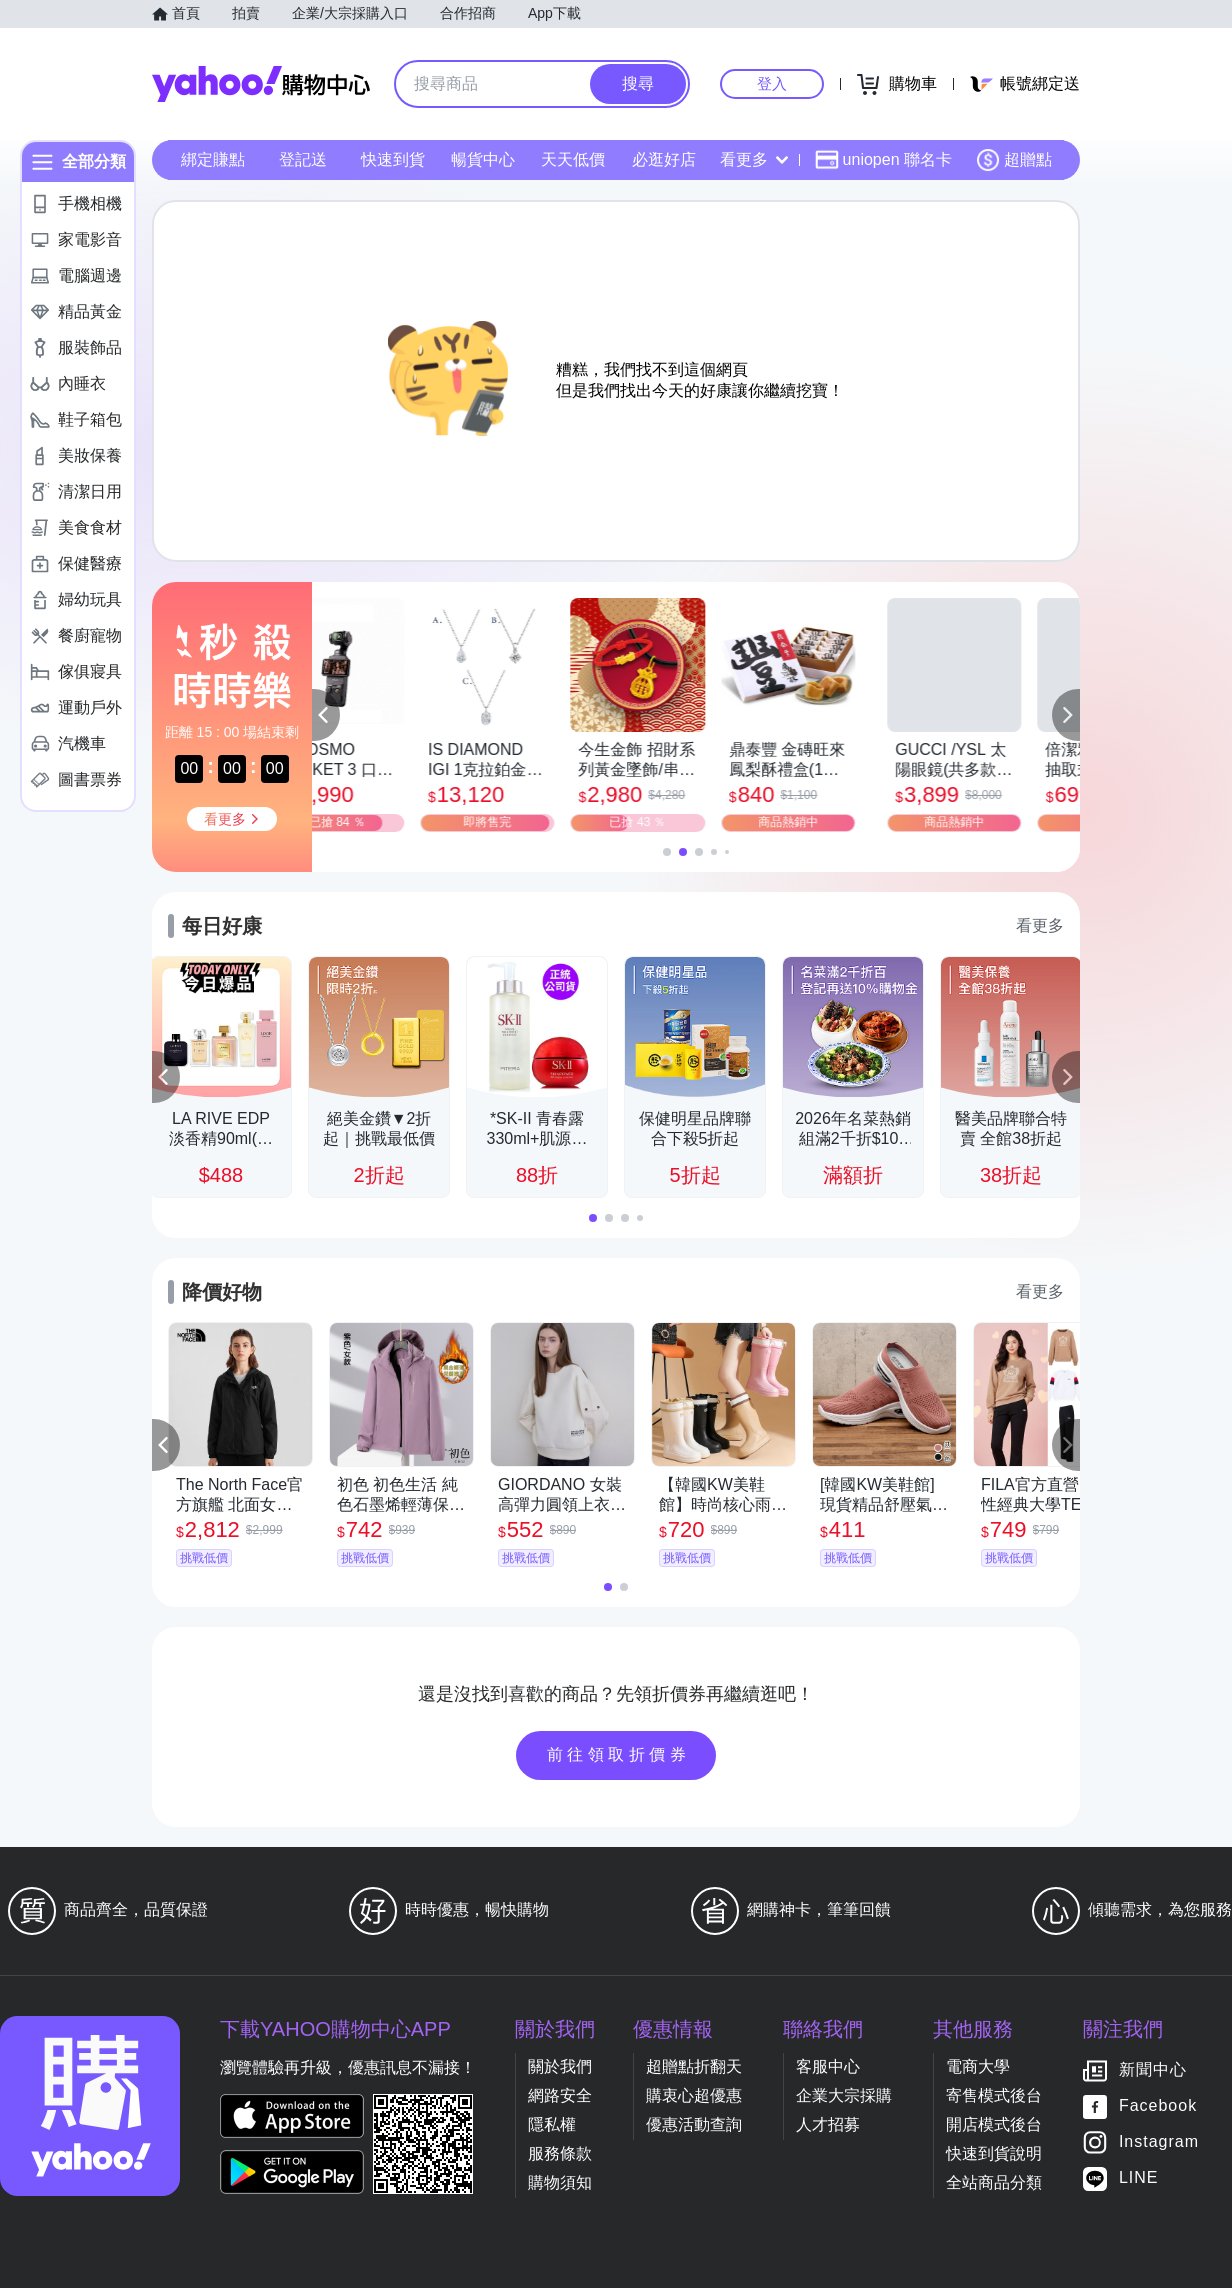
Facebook (1158, 2106)
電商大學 (978, 2066)
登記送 (303, 159)
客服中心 (828, 2066)
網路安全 (560, 2095)
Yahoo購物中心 (261, 84)
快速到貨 (393, 159)
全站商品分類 (994, 2182)
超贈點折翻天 (694, 2066)
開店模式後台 (994, 2124)
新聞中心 (1153, 2070)
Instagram (1159, 2142)
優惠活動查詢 (694, 2124)
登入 (772, 83)
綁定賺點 (213, 159)
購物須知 (560, 2182)
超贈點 (1014, 160)
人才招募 (828, 2124)
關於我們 (560, 2066)
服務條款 (560, 2153)
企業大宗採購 (844, 2095)
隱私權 (552, 2124)
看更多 (754, 159)
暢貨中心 (483, 159)
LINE (1139, 2178)
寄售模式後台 (994, 2095)
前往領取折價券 (619, 1754)
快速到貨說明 (994, 2153)
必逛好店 (664, 159)
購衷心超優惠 (694, 2095)
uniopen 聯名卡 (883, 160)
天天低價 (573, 159)
